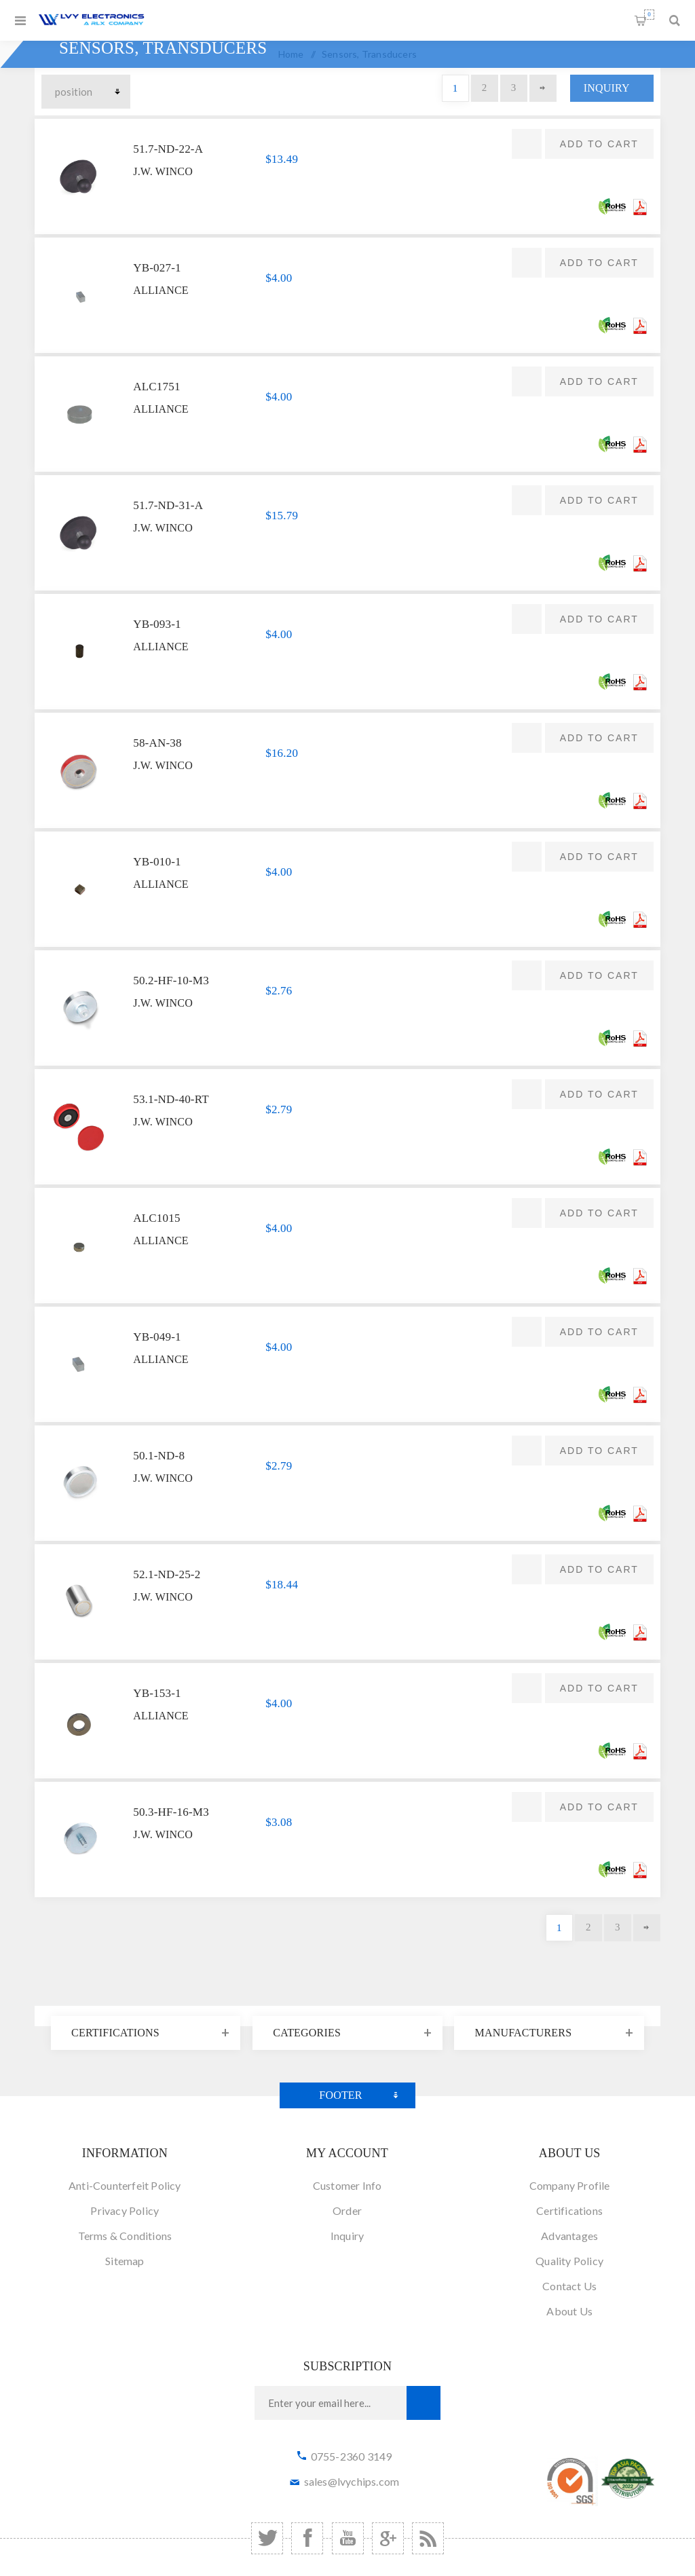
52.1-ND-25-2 (166, 1574)
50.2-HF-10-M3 (171, 980)
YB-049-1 (157, 1336)
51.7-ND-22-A (168, 149)
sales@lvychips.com (352, 2481)
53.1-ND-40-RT (171, 1099)
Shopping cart (649, 15)
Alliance (161, 290)
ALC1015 (156, 1218)
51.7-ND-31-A (168, 505)
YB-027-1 (157, 267)
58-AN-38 (157, 742)
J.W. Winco (163, 171)
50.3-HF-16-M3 (171, 1812)
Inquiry (607, 88)
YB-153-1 (157, 1693)
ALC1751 (156, 386)
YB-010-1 (157, 861)
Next (543, 88)
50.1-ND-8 (159, 1455)
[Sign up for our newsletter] (331, 2403)
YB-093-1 (157, 624)
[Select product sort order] (85, 92)
